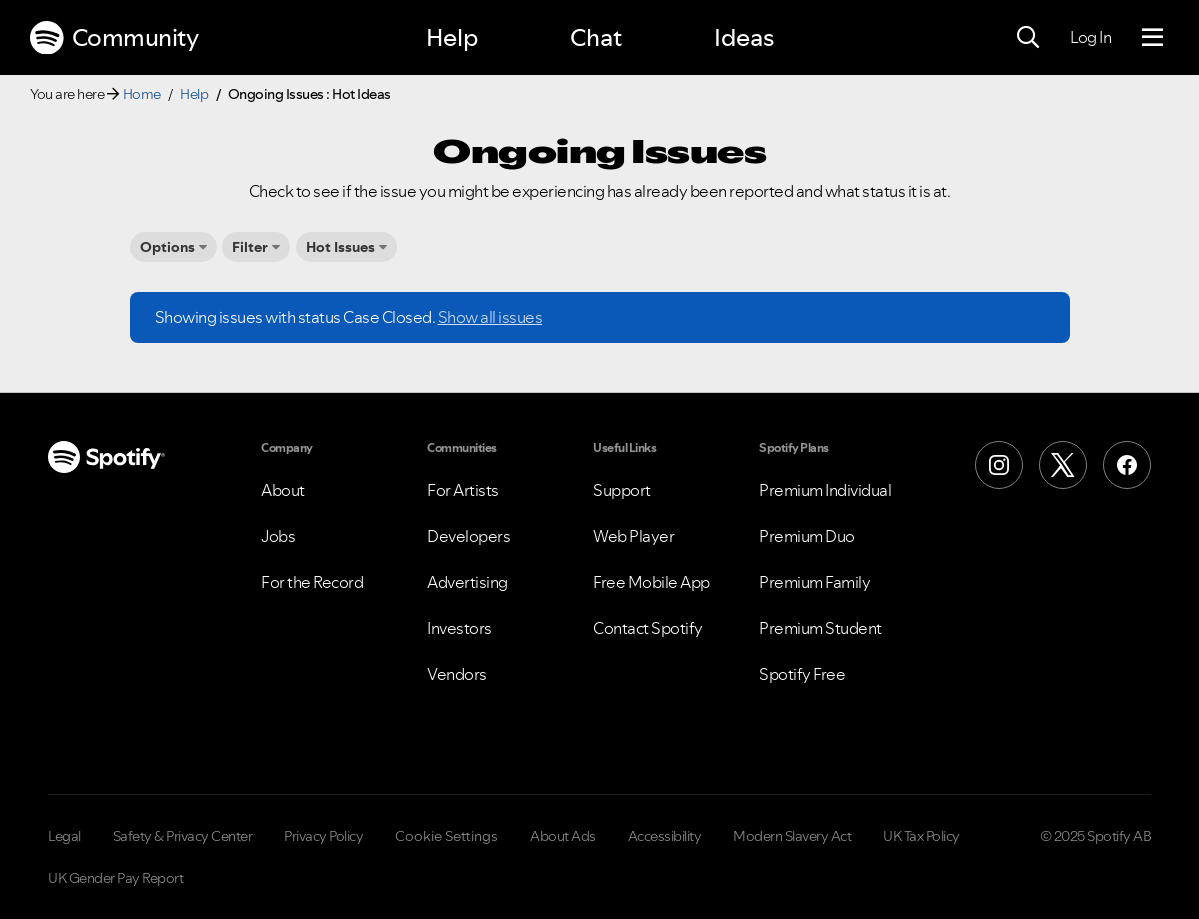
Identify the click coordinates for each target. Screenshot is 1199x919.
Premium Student (820, 628)
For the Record (312, 582)
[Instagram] (999, 465)
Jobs (278, 536)
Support (622, 490)
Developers (468, 536)
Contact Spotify (648, 628)
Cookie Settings (446, 836)
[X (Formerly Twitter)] (1063, 465)
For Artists (463, 490)
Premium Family (814, 582)
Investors (459, 628)
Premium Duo (807, 536)
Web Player (633, 536)
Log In (1090, 37)
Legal (64, 836)
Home (142, 94)
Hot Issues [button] (340, 247)
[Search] (1028, 38)
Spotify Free (802, 674)
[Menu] (1152, 38)
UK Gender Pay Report (115, 878)
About (283, 490)
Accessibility (665, 836)
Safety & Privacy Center (183, 836)
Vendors (457, 674)
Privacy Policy (323, 836)
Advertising (467, 582)
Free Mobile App (651, 582)
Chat (596, 37)
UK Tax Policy (921, 836)
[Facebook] (1127, 465)
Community (114, 38)
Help (452, 37)
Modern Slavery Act (792, 836)
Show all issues (490, 317)
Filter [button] (250, 247)
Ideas (744, 37)
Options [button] (167, 247)
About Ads (563, 836)
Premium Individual (825, 490)
